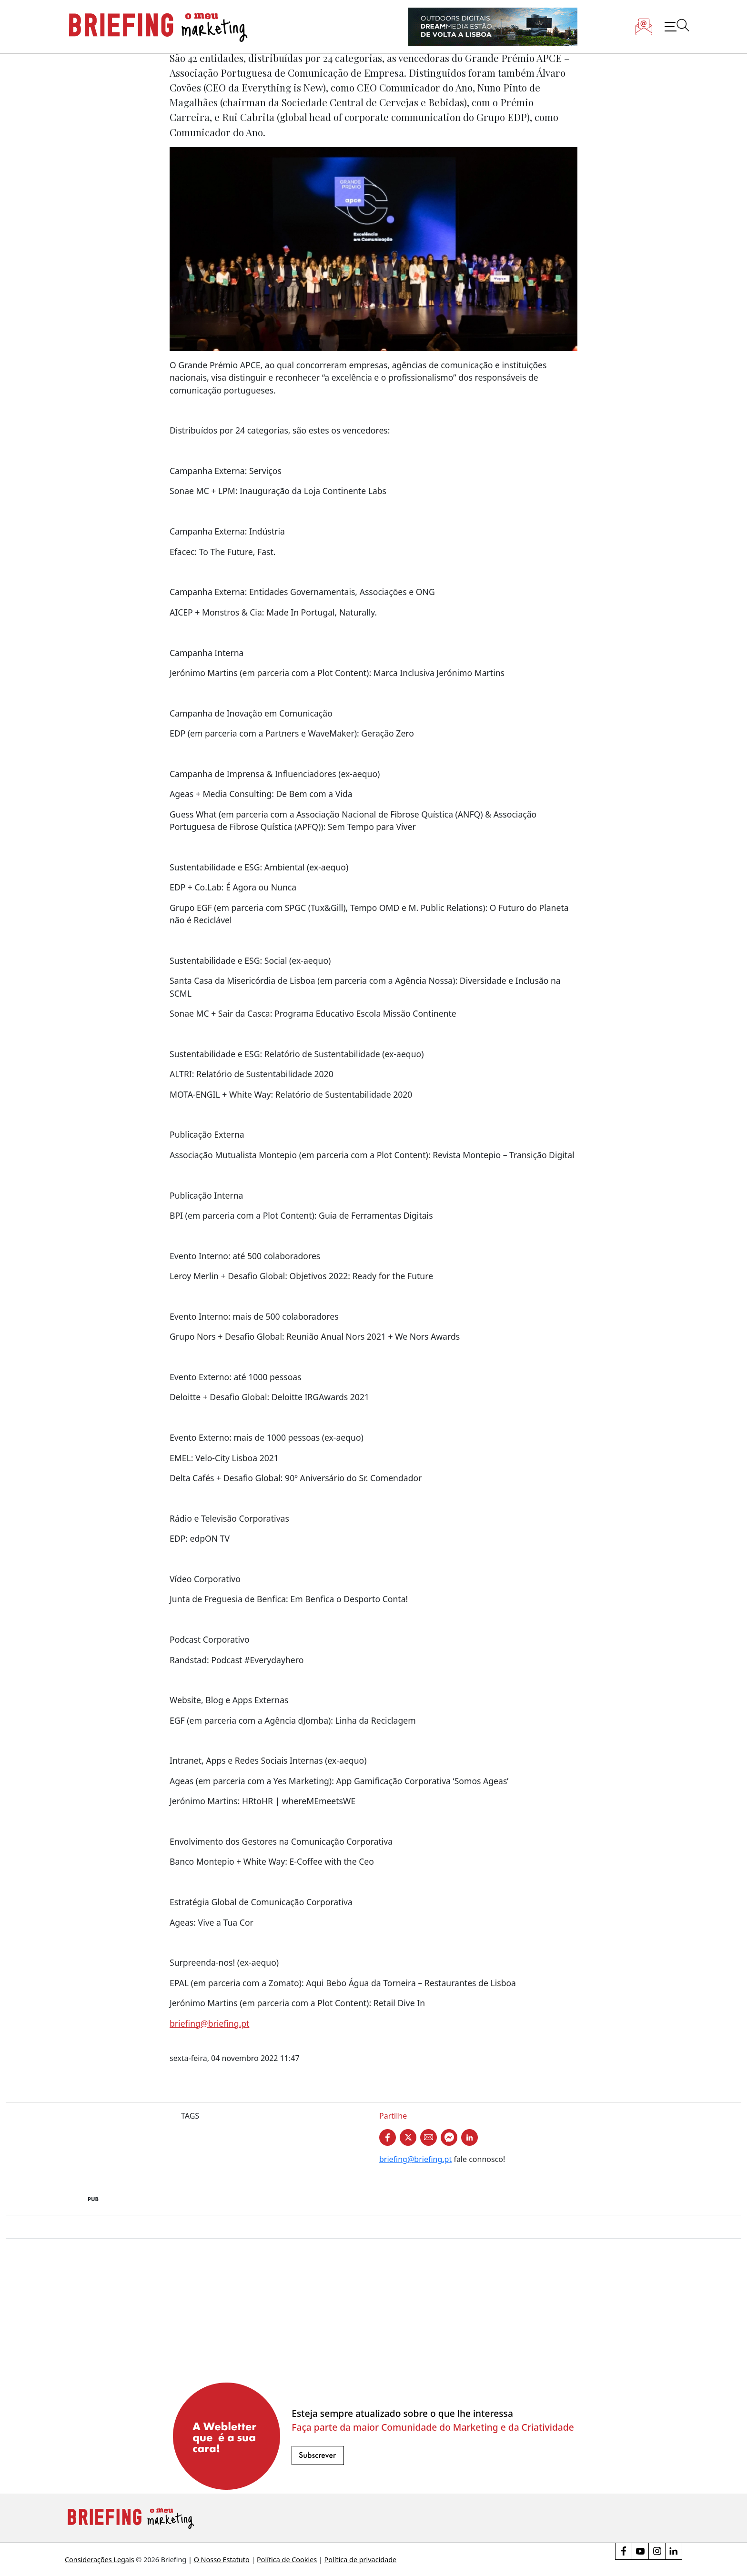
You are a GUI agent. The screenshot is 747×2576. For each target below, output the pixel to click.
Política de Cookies (287, 2559)
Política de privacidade (360, 2559)
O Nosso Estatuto (222, 2559)
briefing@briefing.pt (209, 2023)
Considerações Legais (99, 2559)
